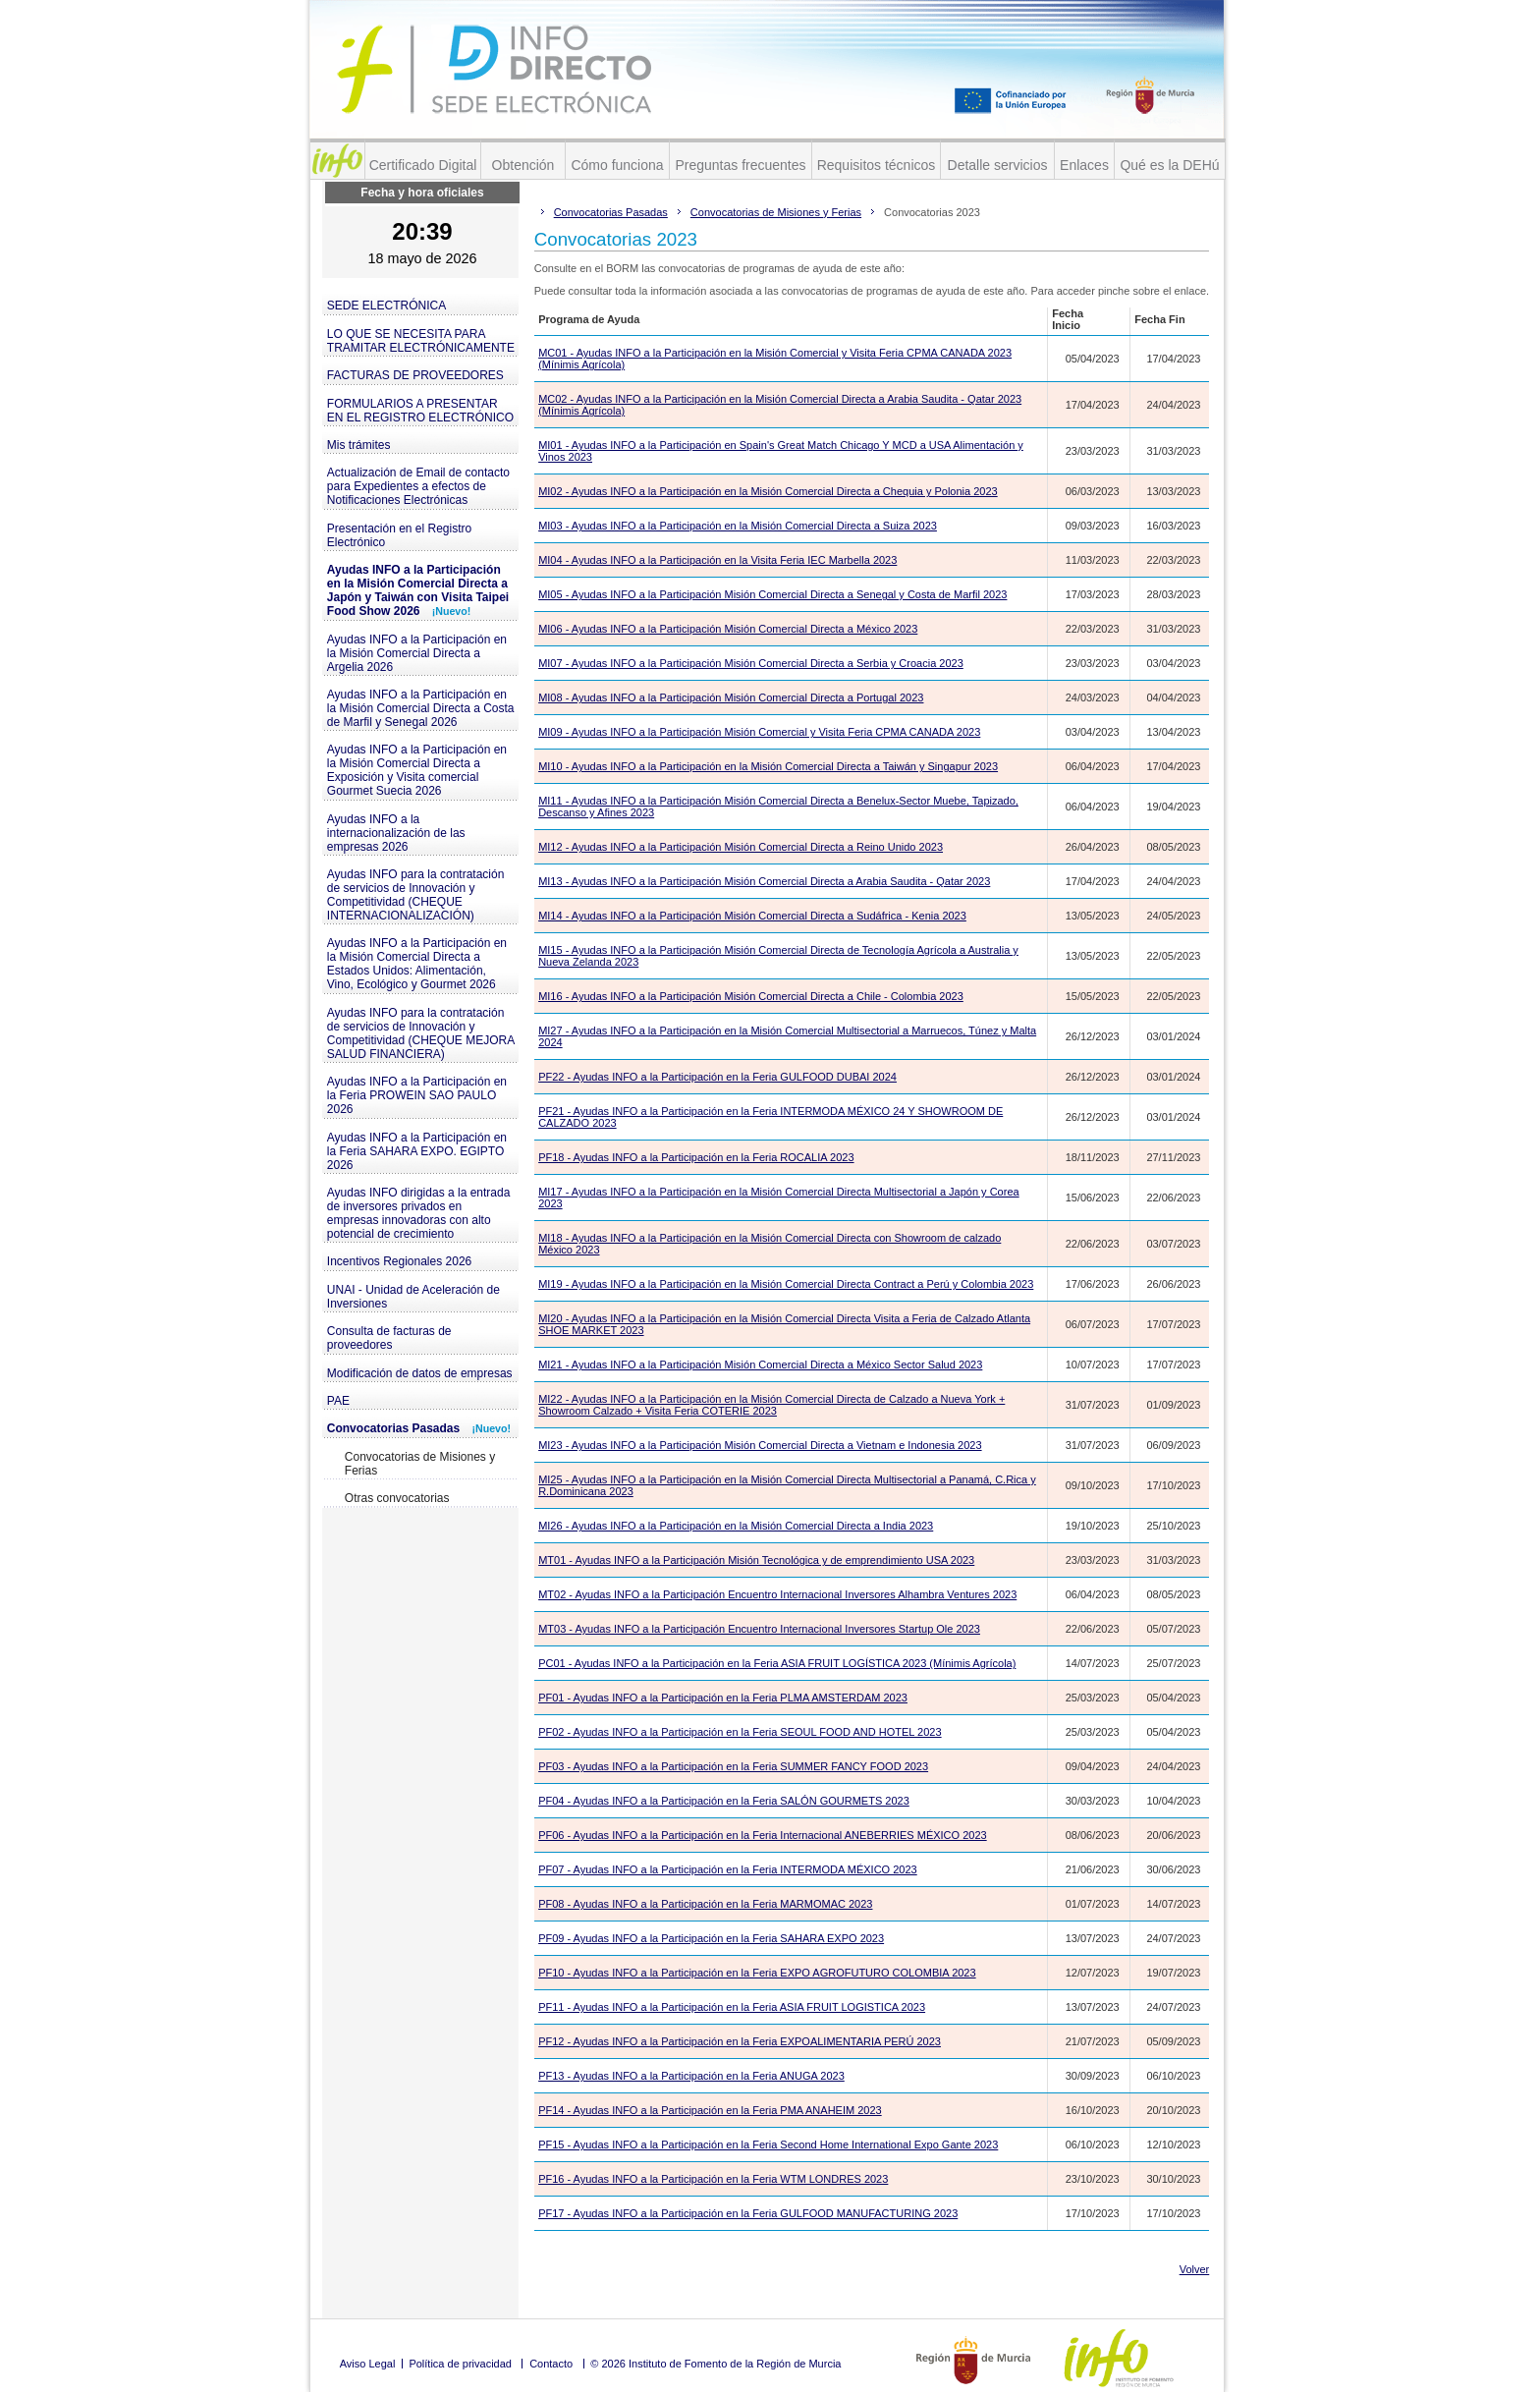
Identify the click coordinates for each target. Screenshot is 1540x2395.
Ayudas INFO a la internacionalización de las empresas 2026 (396, 833)
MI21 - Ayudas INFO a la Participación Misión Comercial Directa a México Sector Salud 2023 (760, 1364)
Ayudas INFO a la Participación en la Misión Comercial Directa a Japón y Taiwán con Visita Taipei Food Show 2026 (418, 590)
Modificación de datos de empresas (420, 1373)
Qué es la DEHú (1169, 165)
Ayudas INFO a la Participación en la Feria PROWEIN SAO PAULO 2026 (417, 1095)
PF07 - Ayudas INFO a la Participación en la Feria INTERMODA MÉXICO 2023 (727, 1869)
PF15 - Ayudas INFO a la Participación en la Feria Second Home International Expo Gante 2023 (768, 2144)
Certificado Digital (423, 165)
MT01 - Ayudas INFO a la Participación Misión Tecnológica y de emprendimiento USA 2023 (756, 1560)
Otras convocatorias (397, 1498)
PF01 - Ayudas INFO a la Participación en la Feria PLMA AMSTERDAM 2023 (723, 1697)
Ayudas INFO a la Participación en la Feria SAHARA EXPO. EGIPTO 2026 (417, 1151)
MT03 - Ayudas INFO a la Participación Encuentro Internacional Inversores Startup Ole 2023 (759, 1629)
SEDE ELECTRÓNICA (386, 305)
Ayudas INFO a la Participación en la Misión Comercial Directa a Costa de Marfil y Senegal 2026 (421, 708)
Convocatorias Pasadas (419, 1428)
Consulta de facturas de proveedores (389, 1338)
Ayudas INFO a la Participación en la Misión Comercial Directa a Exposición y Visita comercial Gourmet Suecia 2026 (417, 770)
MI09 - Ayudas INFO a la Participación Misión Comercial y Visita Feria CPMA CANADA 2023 (759, 732)
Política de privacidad (460, 2363)
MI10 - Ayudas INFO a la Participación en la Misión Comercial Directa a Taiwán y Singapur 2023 (768, 766)
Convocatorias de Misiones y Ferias (420, 1463)
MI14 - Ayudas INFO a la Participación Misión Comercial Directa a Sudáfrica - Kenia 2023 (752, 915)
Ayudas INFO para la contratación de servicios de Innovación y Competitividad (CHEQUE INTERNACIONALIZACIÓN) (416, 894)
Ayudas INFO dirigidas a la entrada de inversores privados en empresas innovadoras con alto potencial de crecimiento (419, 1213)
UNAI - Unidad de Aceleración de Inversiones (413, 1296)
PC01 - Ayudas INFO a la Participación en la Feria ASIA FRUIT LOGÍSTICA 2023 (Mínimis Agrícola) (777, 1663)
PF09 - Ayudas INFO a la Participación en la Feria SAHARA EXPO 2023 (711, 1938)
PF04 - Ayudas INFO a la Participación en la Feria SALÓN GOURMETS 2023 (723, 1801)
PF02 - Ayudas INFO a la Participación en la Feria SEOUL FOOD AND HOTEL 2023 (739, 1732)
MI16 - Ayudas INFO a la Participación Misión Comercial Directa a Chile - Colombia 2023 (750, 996)
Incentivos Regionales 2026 (399, 1261)
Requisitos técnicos (876, 165)
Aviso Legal (368, 2363)
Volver (1195, 2269)
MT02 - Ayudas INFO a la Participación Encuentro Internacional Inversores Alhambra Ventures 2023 (777, 1594)
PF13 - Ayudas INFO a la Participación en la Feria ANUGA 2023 (691, 2076)
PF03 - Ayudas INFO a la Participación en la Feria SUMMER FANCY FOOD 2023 (733, 1766)
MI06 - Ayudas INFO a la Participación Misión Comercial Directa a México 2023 (727, 629)
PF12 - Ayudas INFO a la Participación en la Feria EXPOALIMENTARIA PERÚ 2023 (739, 2041)
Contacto (551, 2363)
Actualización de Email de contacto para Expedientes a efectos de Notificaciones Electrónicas (418, 486)
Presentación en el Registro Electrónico (399, 535)
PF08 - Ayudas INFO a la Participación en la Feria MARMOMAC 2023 (705, 1904)
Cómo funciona (617, 165)
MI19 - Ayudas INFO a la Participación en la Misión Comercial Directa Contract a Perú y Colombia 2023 (785, 1284)
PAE (338, 1401)
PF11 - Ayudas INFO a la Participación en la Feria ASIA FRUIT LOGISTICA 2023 (731, 2007)
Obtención (523, 165)
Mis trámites (359, 445)
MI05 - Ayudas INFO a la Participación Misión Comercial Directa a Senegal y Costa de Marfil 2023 (772, 594)
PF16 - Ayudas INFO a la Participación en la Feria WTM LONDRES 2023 (713, 2179)
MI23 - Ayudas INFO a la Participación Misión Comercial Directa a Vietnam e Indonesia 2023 (759, 1445)
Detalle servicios (998, 165)
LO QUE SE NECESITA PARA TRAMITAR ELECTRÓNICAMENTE (421, 341)
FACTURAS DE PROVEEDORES (415, 375)
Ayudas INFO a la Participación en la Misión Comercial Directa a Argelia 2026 (417, 653)
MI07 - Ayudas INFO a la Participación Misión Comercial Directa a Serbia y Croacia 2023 (750, 663)
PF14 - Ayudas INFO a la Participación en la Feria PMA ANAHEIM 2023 (710, 2110)
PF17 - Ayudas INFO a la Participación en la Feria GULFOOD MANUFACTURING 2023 (748, 2213)
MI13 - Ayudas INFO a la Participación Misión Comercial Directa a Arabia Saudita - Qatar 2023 (764, 881)
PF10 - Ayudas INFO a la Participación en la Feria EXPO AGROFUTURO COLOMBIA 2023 (756, 1972)
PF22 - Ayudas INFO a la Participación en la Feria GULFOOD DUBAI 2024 (717, 1077)
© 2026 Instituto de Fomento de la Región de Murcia (715, 2363)
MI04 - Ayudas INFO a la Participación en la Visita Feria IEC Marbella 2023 (717, 560)
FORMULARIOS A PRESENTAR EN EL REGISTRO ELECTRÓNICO (420, 410)
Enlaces (1084, 165)
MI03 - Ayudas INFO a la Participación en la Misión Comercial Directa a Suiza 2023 (737, 525)
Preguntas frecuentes (740, 165)
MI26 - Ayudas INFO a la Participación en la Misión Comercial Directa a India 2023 (735, 1526)
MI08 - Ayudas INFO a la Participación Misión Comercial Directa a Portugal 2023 (730, 697)
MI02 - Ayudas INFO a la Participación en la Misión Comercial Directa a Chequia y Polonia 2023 (768, 491)
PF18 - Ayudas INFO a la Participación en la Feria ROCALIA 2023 (695, 1157)
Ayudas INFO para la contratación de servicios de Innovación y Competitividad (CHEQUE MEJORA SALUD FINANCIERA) (421, 1033)
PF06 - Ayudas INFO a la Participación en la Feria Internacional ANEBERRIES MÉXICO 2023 (762, 1835)
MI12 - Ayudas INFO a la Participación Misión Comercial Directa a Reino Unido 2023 (740, 847)
